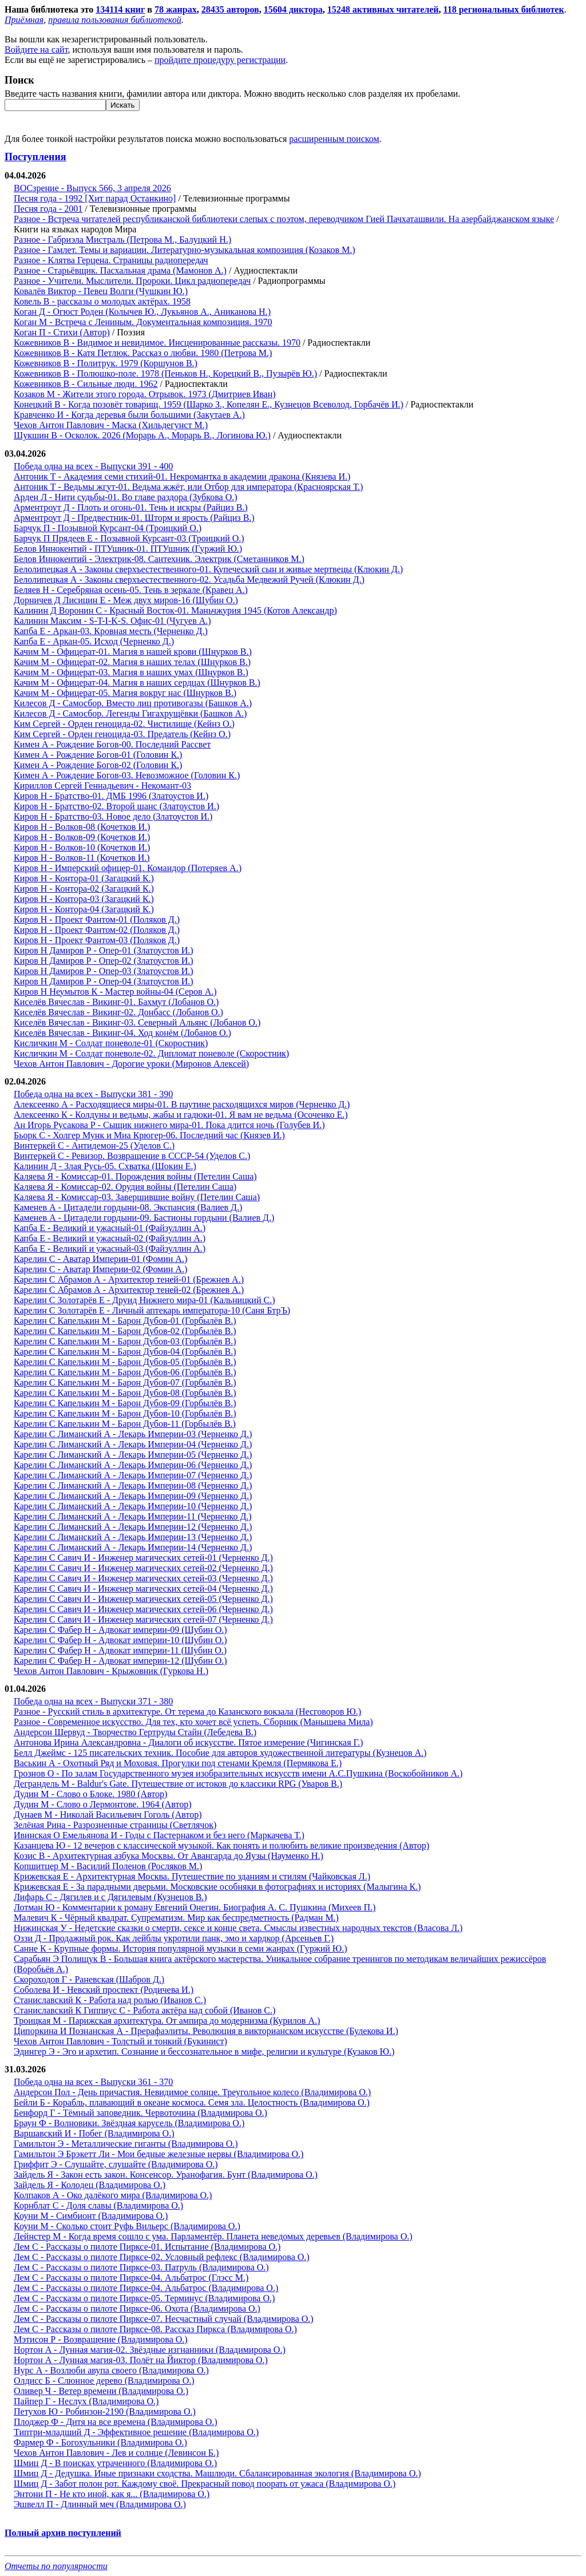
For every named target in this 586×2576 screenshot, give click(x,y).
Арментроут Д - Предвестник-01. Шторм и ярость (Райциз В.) (134, 518)
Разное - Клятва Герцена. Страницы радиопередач (111, 260)
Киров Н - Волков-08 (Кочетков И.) (82, 827)
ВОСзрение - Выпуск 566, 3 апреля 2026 (92, 188)
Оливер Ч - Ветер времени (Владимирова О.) (101, 2391)
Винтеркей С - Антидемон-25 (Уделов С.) (94, 1145)
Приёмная (24, 20)
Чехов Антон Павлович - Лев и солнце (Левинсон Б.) (116, 2453)
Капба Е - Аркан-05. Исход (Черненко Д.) (94, 641)
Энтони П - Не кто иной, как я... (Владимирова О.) (111, 2494)
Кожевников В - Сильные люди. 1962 (85, 384)
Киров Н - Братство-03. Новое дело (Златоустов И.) (113, 816)
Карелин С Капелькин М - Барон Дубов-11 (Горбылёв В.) (125, 1424)
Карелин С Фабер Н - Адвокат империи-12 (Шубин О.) (120, 1660)
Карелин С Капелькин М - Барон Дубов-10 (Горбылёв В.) (125, 1413)
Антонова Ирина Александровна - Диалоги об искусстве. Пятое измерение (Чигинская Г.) (188, 1742)
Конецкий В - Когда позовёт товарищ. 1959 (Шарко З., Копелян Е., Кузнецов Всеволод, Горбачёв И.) (208, 404)
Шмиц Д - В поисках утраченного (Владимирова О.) (115, 2463)
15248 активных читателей (383, 9)
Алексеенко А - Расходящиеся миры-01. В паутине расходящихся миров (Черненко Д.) (182, 1104)
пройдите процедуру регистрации (220, 60)
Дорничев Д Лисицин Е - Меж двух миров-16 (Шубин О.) (126, 600)
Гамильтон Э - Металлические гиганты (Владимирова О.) (126, 2143)
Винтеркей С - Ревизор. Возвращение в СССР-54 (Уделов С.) (132, 1156)
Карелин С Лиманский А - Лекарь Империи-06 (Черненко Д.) (133, 1465)
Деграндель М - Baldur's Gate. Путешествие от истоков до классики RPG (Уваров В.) (178, 1783)
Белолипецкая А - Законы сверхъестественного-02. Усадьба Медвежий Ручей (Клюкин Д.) (189, 579)
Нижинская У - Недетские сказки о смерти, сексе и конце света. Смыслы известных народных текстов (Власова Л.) (238, 1928)
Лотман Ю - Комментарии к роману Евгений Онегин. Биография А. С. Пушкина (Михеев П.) (194, 1907)
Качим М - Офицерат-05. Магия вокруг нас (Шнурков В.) (125, 693)
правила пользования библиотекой (114, 20)
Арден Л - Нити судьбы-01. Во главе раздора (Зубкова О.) (125, 497)
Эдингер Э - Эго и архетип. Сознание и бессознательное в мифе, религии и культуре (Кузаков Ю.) (204, 2051)
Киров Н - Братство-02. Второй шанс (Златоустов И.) (116, 806)
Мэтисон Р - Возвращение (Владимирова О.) (101, 2339)
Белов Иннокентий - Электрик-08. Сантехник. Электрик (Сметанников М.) (159, 559)
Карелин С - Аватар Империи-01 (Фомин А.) (100, 1259)
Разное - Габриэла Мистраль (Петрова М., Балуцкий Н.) (122, 239)
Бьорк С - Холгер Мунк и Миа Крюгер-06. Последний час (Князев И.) (149, 1135)
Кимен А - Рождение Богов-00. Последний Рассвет (112, 744)
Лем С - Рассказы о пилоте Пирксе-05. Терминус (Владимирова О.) (144, 2298)
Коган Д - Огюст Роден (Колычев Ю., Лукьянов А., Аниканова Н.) (142, 311)
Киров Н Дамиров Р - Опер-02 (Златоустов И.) (103, 960)
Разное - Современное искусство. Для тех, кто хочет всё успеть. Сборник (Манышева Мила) (193, 1722)
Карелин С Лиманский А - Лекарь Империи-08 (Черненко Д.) (133, 1485)
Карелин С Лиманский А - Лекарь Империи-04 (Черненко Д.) (133, 1444)
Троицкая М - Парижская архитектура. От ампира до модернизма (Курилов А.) (167, 2020)
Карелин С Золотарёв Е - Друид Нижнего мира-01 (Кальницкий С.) (144, 1300)
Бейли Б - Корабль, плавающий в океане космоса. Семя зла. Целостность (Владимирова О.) (192, 2102)
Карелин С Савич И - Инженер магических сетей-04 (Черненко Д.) (143, 1588)
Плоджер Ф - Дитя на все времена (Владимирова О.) (115, 2422)
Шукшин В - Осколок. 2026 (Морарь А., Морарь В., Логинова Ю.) (142, 435)
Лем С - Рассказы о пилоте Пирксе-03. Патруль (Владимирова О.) (141, 2267)
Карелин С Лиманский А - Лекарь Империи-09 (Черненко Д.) (133, 1496)
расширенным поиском (334, 139)
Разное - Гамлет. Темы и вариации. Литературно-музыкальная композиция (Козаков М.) (184, 250)
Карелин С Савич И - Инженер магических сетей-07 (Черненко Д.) (143, 1619)
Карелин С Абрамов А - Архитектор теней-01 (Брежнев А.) (129, 1279)
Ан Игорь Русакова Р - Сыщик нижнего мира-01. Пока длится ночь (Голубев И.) (169, 1125)
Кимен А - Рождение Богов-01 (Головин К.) (98, 754)
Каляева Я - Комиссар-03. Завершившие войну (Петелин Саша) (137, 1197)
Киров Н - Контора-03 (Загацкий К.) (84, 899)
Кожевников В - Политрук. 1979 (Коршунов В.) (105, 363)
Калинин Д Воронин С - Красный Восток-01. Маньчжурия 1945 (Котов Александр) (175, 610)
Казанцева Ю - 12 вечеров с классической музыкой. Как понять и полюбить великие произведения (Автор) (221, 1845)
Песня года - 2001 (48, 208)
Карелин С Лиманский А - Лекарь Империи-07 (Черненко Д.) (133, 1475)
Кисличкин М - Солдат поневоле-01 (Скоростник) (111, 1043)
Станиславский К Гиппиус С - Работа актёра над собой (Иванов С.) (144, 2010)
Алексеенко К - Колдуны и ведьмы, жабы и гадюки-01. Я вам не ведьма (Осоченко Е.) (181, 1114)
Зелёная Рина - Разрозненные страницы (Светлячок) (115, 1825)
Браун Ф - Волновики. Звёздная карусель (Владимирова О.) (129, 2123)
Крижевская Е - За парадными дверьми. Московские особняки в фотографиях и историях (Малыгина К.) (217, 1887)
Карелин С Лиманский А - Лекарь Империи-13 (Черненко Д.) (133, 1537)
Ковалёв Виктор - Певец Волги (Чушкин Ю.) (101, 291)
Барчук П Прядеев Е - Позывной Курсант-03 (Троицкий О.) (129, 538)
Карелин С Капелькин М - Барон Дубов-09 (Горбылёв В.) (125, 1403)
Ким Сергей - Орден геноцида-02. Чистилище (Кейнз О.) (124, 724)
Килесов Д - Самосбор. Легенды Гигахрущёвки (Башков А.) (130, 713)
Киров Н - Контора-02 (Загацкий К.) (84, 888)
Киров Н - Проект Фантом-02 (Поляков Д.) (97, 930)
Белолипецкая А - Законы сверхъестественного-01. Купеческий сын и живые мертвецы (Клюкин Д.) (208, 569)
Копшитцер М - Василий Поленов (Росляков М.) (108, 1866)
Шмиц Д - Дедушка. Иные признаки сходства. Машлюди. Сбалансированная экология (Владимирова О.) (217, 2473)
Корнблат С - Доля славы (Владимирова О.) (98, 2205)
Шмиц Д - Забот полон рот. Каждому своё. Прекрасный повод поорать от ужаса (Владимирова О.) (204, 2483)
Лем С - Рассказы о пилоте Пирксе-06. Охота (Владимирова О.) (137, 2308)
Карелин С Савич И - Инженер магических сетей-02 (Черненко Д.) (143, 1568)
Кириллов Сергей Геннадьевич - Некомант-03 (102, 785)
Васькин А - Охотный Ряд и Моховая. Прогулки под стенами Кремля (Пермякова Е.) (178, 1763)
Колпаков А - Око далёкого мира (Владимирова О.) (113, 2195)
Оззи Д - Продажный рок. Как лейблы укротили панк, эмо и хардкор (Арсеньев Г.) (174, 1938)
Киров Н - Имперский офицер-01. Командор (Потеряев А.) (127, 868)
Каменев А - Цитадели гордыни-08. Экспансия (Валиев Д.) (128, 1207)
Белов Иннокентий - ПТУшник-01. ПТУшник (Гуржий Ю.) (128, 548)
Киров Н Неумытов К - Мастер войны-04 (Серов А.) (115, 991)
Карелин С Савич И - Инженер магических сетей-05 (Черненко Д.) (143, 1599)
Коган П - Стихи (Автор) (62, 332)
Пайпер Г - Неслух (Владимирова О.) (86, 2401)
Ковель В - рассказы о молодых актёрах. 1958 (102, 301)
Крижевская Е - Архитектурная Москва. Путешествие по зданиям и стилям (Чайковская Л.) (192, 1876)
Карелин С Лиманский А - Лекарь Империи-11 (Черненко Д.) (133, 1516)
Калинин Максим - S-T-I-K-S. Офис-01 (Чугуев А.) (112, 621)
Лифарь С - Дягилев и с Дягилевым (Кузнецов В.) (110, 1897)
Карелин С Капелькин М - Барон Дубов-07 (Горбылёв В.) (125, 1382)
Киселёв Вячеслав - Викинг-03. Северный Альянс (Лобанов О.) (137, 1022)
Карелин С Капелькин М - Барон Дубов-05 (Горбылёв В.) (125, 1362)
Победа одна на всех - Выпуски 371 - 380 (93, 1701)
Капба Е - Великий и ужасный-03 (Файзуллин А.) (109, 1248)
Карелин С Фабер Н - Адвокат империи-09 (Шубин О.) (120, 1630)
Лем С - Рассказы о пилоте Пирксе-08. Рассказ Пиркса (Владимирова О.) (155, 2329)
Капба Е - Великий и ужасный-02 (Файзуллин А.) (109, 1238)
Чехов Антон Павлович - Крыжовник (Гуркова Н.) (111, 1671)
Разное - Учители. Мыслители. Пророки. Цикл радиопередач (132, 281)
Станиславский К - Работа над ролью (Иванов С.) (110, 2000)
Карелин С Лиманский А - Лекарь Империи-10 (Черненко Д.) (133, 1506)
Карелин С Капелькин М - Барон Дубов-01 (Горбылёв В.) (125, 1320)
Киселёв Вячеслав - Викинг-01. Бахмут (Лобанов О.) (116, 1002)
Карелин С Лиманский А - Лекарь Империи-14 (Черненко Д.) (133, 1547)
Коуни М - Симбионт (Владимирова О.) (91, 2216)
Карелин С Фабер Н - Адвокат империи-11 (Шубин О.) (120, 1650)
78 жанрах (176, 9)
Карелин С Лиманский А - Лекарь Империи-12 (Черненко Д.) (133, 1527)
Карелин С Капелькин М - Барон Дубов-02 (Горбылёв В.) (125, 1331)
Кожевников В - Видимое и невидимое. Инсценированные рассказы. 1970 (157, 342)
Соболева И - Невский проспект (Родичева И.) (103, 1990)
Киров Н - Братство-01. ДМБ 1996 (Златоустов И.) (111, 796)
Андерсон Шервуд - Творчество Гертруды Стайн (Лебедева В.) (135, 1732)
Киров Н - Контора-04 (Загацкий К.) (84, 909)
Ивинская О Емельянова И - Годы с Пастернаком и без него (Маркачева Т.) (159, 1835)
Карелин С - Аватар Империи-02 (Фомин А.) (100, 1269)
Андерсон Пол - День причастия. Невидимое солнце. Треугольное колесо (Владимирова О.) (192, 2092)
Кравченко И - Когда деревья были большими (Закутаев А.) (129, 415)
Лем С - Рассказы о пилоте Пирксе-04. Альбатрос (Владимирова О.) (146, 2288)
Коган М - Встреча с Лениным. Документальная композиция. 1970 (143, 322)
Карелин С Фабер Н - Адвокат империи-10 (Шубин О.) (120, 1640)
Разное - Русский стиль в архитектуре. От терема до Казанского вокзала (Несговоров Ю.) (187, 1711)
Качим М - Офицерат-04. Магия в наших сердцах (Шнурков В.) (137, 682)
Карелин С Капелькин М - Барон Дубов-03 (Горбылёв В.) (125, 1341)
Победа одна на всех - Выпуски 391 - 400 (93, 466)
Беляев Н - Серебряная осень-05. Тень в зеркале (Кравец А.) (131, 590)
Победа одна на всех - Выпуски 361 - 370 (93, 2082)
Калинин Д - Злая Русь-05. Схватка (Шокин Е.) (105, 1166)
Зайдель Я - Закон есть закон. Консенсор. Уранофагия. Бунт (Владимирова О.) (166, 2174)
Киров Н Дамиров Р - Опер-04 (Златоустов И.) (103, 981)
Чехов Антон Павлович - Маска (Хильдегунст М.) (111, 425)
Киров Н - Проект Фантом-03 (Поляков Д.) (97, 940)
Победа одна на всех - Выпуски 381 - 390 (93, 1094)
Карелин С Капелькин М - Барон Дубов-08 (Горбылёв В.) (125, 1393)
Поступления (35, 157)
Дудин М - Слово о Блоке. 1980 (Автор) (90, 1794)
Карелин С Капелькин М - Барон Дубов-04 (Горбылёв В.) (125, 1351)
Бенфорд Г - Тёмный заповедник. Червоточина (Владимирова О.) (140, 2113)
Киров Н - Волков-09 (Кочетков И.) (82, 837)
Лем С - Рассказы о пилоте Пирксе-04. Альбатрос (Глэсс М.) (131, 2277)
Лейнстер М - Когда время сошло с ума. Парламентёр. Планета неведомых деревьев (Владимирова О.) (213, 2236)
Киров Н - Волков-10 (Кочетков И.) (82, 847)
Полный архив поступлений (63, 2533)
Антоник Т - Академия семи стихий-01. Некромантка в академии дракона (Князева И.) (182, 476)
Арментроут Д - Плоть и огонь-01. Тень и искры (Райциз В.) (131, 507)
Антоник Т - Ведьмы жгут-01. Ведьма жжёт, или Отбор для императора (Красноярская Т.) (188, 487)
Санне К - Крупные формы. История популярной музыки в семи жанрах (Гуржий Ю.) (180, 1948)
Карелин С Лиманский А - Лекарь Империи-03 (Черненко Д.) (133, 1434)
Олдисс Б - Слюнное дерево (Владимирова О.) (104, 2380)
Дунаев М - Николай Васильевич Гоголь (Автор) (108, 1814)
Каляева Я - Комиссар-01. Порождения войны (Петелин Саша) (135, 1176)
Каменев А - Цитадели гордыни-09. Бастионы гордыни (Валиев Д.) (144, 1217)
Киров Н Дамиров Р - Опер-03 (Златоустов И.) (103, 971)
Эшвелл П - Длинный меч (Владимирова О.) (100, 2504)
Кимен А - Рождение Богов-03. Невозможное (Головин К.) (127, 775)
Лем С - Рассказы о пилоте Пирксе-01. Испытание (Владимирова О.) (147, 2246)
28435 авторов (230, 9)
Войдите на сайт (36, 49)
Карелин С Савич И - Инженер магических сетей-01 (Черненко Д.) (143, 1557)
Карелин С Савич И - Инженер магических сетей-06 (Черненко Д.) (143, 1609)
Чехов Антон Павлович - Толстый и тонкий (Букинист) (120, 2041)
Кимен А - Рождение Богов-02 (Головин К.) (98, 765)
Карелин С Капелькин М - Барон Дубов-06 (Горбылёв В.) (125, 1372)
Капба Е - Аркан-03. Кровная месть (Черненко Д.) (111, 631)
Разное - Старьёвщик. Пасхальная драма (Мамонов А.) (120, 270)
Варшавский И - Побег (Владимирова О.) (94, 2133)
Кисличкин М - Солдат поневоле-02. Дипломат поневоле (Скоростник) (151, 1053)
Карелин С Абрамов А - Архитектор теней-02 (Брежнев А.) (129, 1290)
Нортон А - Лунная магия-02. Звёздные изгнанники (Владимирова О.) (150, 2350)
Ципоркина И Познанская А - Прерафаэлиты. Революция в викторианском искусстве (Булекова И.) (206, 2031)
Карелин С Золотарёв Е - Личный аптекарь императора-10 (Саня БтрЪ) (152, 1310)
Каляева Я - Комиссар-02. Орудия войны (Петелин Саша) (125, 1187)
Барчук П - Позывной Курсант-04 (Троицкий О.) (107, 528)
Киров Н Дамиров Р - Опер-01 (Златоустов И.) (103, 950)
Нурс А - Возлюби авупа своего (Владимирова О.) (111, 2370)
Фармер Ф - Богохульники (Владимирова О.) (100, 2442)
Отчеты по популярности (56, 2566)
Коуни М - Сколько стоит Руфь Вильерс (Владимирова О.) (127, 2226)
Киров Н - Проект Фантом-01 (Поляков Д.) (97, 919)
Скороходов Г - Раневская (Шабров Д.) (89, 1979)
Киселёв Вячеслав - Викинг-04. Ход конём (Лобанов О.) (122, 1033)
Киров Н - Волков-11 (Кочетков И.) (82, 857)
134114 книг (120, 9)
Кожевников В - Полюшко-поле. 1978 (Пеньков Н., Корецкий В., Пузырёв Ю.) (165, 373)
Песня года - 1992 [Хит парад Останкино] (95, 198)
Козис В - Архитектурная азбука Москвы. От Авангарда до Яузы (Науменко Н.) (168, 1856)
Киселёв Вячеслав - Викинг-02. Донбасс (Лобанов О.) (118, 1012)
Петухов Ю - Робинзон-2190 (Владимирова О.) (105, 2411)
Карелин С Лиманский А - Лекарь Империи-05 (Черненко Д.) (133, 1454)
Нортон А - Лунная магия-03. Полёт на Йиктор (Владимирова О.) (141, 2360)
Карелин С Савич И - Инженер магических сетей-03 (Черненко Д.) (143, 1578)
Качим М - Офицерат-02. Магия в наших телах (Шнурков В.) (132, 662)
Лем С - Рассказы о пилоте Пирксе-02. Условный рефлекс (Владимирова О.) (162, 2257)
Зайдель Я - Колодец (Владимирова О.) (89, 2185)
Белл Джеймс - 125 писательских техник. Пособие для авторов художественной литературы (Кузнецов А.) (220, 1753)
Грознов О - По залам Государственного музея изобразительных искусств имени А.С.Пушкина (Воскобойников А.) (238, 1773)
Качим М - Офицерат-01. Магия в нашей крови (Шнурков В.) (133, 651)
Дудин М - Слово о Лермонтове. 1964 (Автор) (103, 1804)
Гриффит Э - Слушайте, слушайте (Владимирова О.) (116, 2164)
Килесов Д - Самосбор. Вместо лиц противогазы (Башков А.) (133, 703)
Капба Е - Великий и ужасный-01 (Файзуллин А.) (109, 1228)
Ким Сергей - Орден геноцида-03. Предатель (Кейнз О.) (122, 734)
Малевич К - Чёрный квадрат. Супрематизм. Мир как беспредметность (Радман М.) (176, 1917)
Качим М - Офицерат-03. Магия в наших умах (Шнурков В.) (131, 672)
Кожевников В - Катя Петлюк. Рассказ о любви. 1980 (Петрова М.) (143, 353)
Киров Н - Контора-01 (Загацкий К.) (84, 878)
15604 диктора (293, 9)
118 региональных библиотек (504, 9)
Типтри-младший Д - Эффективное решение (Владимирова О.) (136, 2432)
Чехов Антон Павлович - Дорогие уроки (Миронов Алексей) (131, 1064)
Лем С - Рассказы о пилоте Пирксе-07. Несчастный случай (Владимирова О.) (164, 2319)
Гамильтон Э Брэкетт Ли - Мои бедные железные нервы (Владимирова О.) (158, 2154)
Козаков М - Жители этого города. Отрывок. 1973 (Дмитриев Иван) (145, 394)
